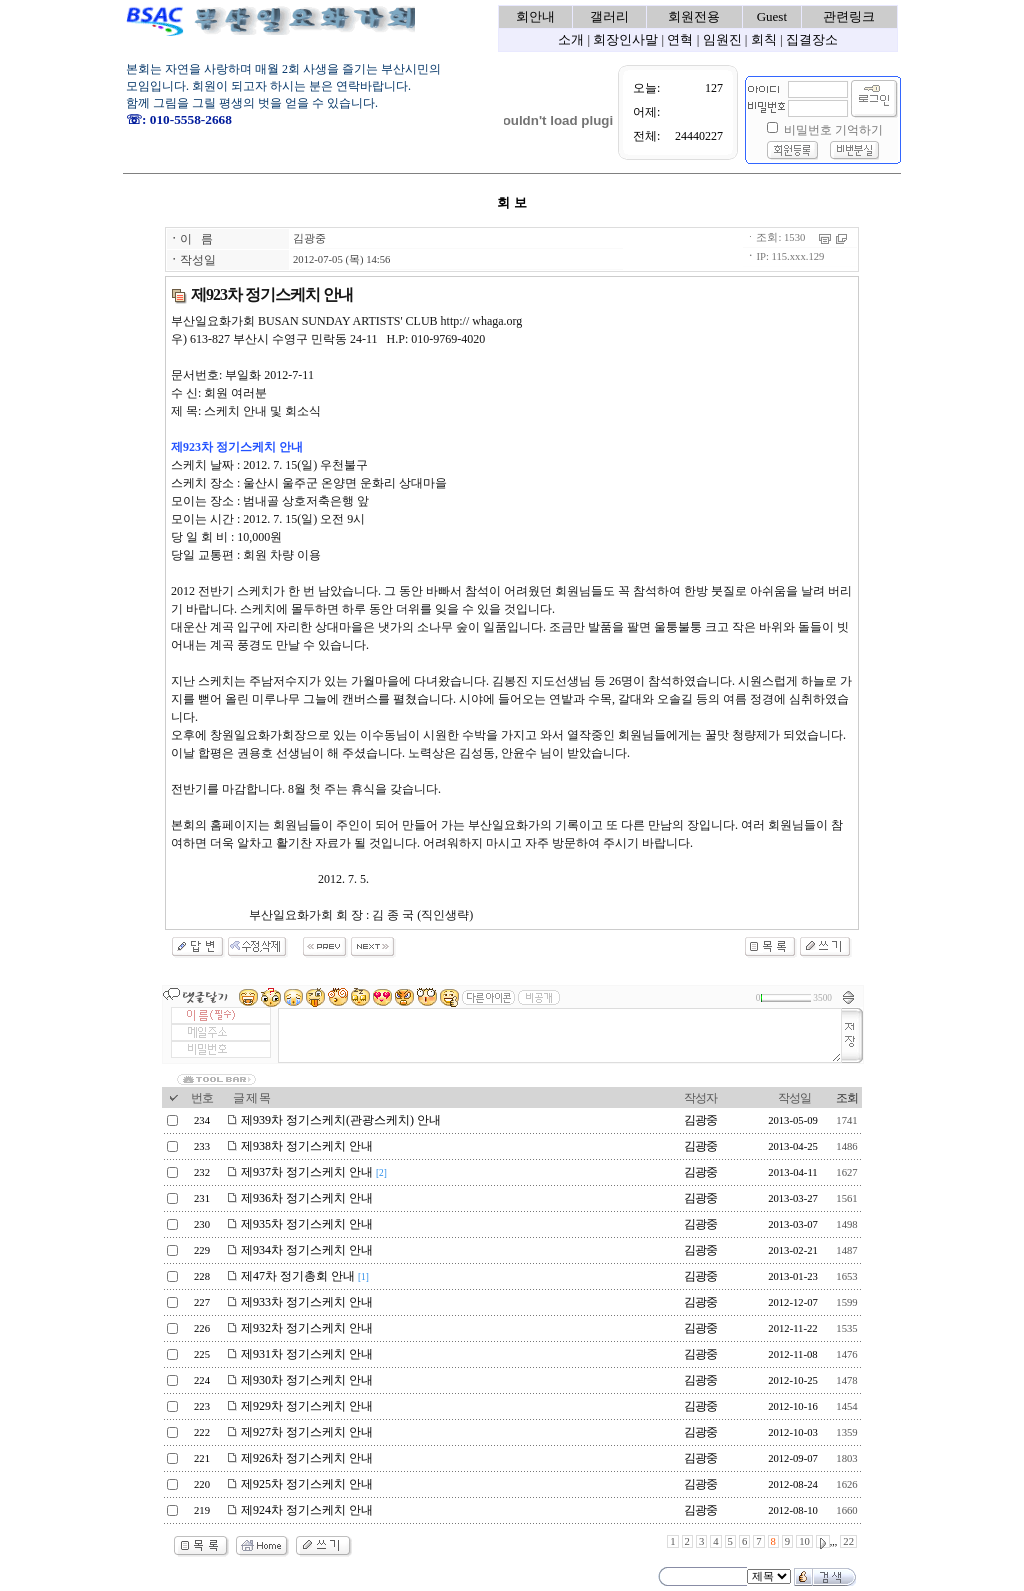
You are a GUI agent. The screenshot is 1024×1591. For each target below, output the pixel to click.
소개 (571, 39)
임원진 (722, 39)
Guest (772, 16)
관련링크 (849, 16)
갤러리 (609, 16)
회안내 (535, 16)
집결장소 (812, 39)
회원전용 (694, 16)
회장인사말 (625, 39)
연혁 (680, 39)
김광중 (309, 238)
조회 (847, 1098)
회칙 (764, 39)
